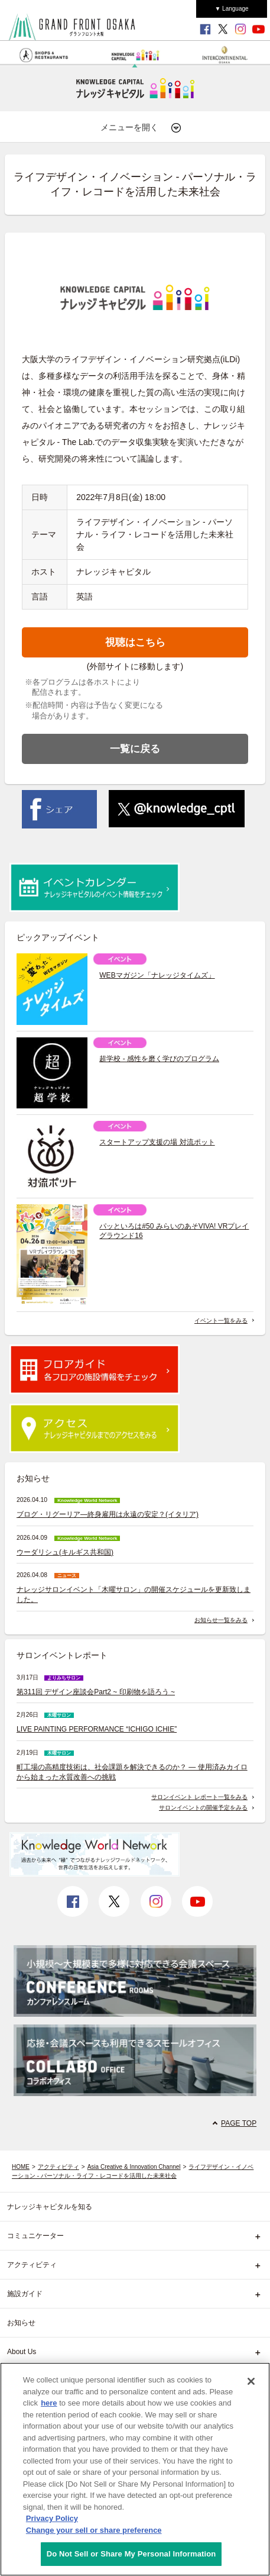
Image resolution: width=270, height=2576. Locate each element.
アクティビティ (58, 2167)
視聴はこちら (135, 642)
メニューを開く (141, 128)
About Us (21, 2352)
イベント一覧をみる (221, 1321)
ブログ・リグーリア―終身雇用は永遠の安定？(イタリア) (108, 1514)
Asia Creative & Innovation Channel (134, 2167)
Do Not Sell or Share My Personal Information (131, 2553)
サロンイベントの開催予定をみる (203, 1808)
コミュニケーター (35, 2236)
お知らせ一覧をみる (221, 1620)
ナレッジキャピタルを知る (49, 2207)
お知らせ (21, 2323)
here (49, 2402)
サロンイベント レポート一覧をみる (199, 1797)
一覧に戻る (135, 749)
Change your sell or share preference (94, 2530)
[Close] (251, 2381)
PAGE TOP (238, 2123)
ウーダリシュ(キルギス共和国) (65, 1552)
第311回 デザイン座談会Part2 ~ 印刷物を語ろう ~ (96, 1692)
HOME (21, 2167)
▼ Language (231, 8)
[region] (135, 2469)
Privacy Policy (52, 2518)
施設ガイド (25, 2294)
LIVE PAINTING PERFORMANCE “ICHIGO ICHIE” (97, 1729)
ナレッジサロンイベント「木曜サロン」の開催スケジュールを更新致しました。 (134, 1594)
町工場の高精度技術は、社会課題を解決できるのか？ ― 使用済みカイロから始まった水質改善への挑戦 (132, 1772)
